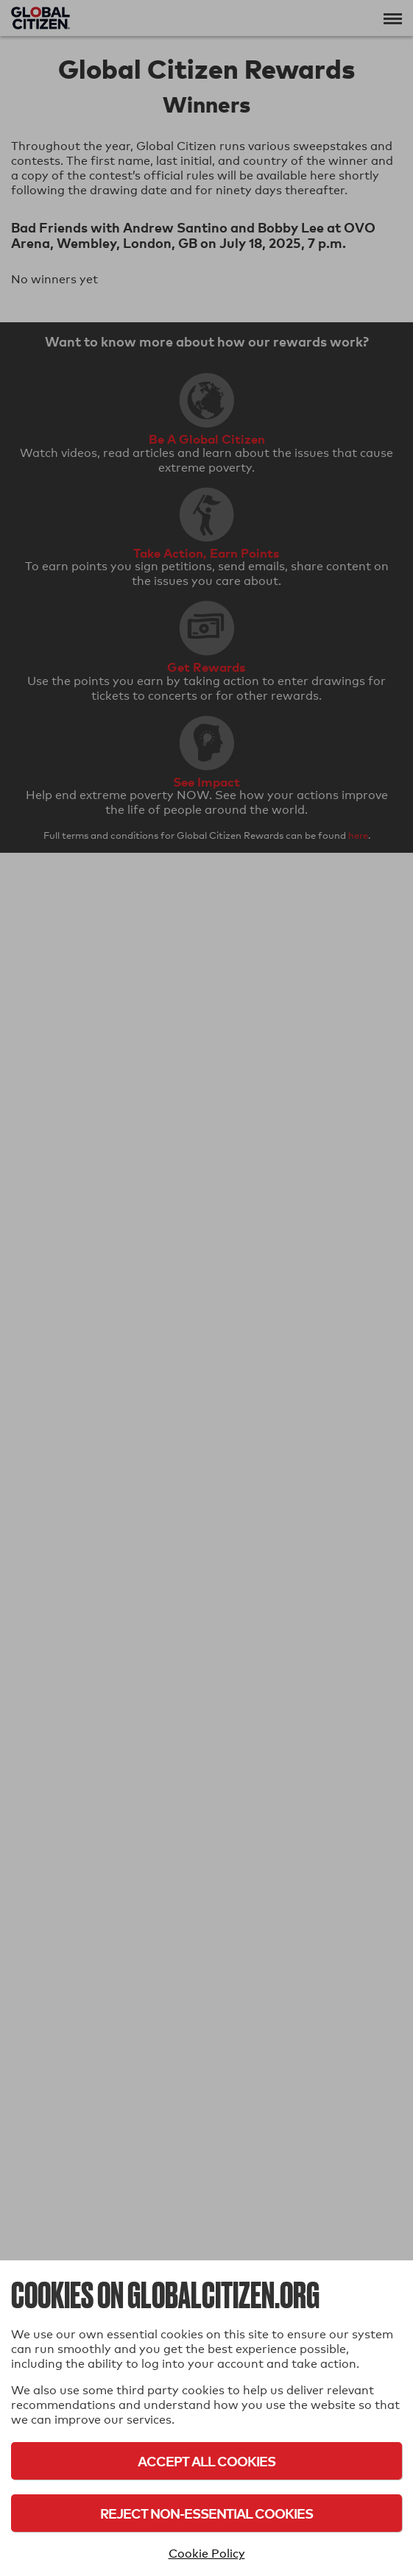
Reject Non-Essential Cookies (206, 2513)
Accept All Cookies (206, 2461)
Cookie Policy (207, 2554)
